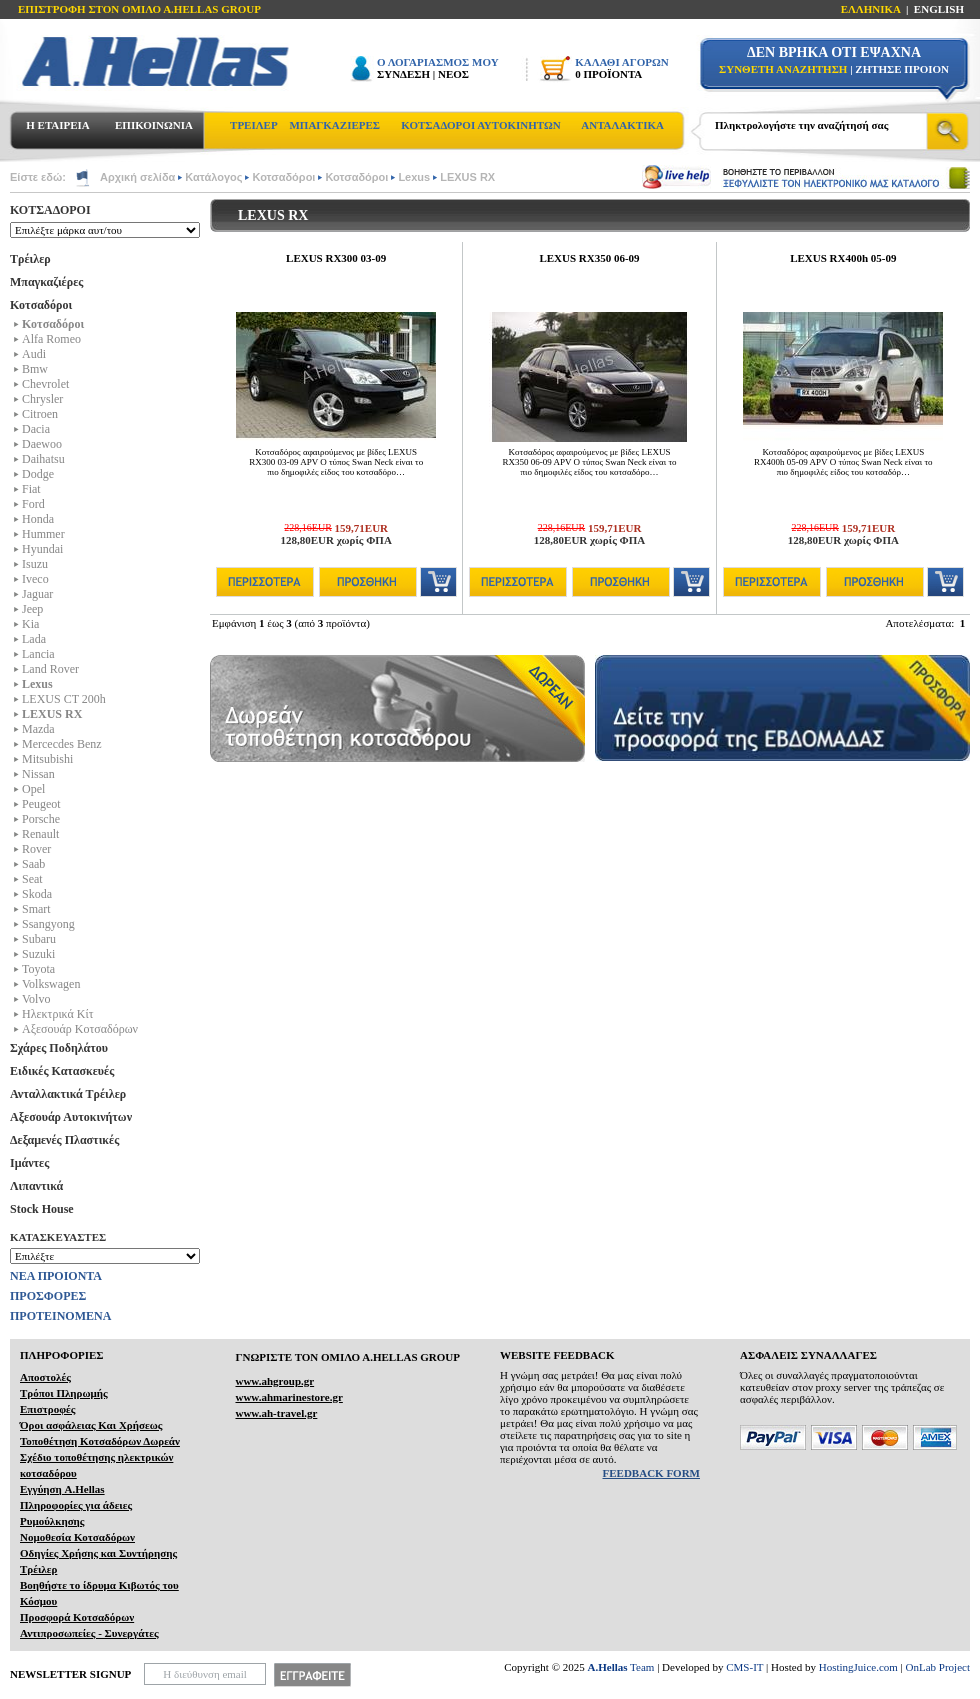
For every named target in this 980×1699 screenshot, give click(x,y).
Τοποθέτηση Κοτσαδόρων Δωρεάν (100, 1441)
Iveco (35, 579)
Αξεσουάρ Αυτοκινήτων (71, 1117)
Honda (38, 519)
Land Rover (50, 669)
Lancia (38, 654)
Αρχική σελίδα (137, 177)
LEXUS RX (467, 177)
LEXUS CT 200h (64, 699)
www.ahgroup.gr (274, 1381)
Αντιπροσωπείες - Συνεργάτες (89, 1633)
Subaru (39, 939)
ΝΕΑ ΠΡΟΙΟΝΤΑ (56, 1276)
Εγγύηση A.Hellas (62, 1489)
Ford (33, 504)
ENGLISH (939, 9)
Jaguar (37, 594)
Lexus (414, 177)
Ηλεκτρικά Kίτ (58, 1014)
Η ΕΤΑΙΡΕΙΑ (57, 125)
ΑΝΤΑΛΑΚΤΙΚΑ (622, 125)
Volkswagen (51, 984)
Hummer (43, 534)
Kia (30, 624)
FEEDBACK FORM (651, 1473)
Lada (34, 639)
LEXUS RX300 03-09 (336, 258)
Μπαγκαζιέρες (46, 282)
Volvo (36, 999)
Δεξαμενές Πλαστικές (64, 1140)
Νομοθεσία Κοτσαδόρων (77, 1537)
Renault (40, 834)
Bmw (35, 369)
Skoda (37, 894)
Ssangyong (48, 924)
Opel (33, 789)
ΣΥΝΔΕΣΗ (403, 74)
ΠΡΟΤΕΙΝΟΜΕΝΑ (60, 1316)
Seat (32, 879)
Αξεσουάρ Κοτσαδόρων (80, 1029)
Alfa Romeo (51, 339)
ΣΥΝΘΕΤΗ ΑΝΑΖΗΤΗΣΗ (783, 69)
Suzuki (38, 954)
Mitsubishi (47, 759)
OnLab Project (938, 1667)
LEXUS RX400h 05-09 (843, 258)
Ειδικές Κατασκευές (62, 1071)
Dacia (36, 429)
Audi (34, 354)
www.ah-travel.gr (276, 1413)
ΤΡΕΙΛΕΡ (254, 125)
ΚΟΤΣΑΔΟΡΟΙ (50, 210)
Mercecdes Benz (62, 744)
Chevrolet (45, 384)
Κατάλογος (213, 177)
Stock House (42, 1209)
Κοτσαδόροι (283, 177)
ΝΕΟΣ (453, 74)
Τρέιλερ (30, 259)
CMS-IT (744, 1667)
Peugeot (41, 804)
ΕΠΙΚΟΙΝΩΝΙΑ (154, 125)
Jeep (32, 609)
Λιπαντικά (36, 1186)
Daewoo (42, 444)
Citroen (40, 414)
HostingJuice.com (858, 1667)
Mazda (38, 729)
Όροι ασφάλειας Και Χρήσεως (91, 1425)
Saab (33, 864)
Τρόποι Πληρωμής (64, 1393)
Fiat (31, 489)
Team (621, 1667)
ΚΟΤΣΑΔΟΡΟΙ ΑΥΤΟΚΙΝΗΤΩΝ (480, 125)
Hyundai (42, 549)
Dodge (38, 474)
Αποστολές (45, 1377)
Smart (36, 909)
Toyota (38, 969)
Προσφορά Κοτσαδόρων (77, 1617)
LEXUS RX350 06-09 (589, 258)
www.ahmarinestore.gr (288, 1397)
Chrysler (42, 399)
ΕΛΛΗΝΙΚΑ (871, 9)
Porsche (41, 819)
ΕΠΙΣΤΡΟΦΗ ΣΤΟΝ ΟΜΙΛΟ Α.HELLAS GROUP (139, 9)
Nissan (38, 774)
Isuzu (35, 564)
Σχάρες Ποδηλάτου (59, 1048)
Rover (36, 849)
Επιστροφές (47, 1409)
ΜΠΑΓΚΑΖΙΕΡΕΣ (334, 125)
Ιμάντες (29, 1163)
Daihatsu (43, 459)
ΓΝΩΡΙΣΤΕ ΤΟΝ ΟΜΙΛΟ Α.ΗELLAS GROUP (347, 1357)
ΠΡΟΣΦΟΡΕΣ (48, 1296)
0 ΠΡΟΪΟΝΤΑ (608, 74)
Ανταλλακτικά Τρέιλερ (68, 1094)
